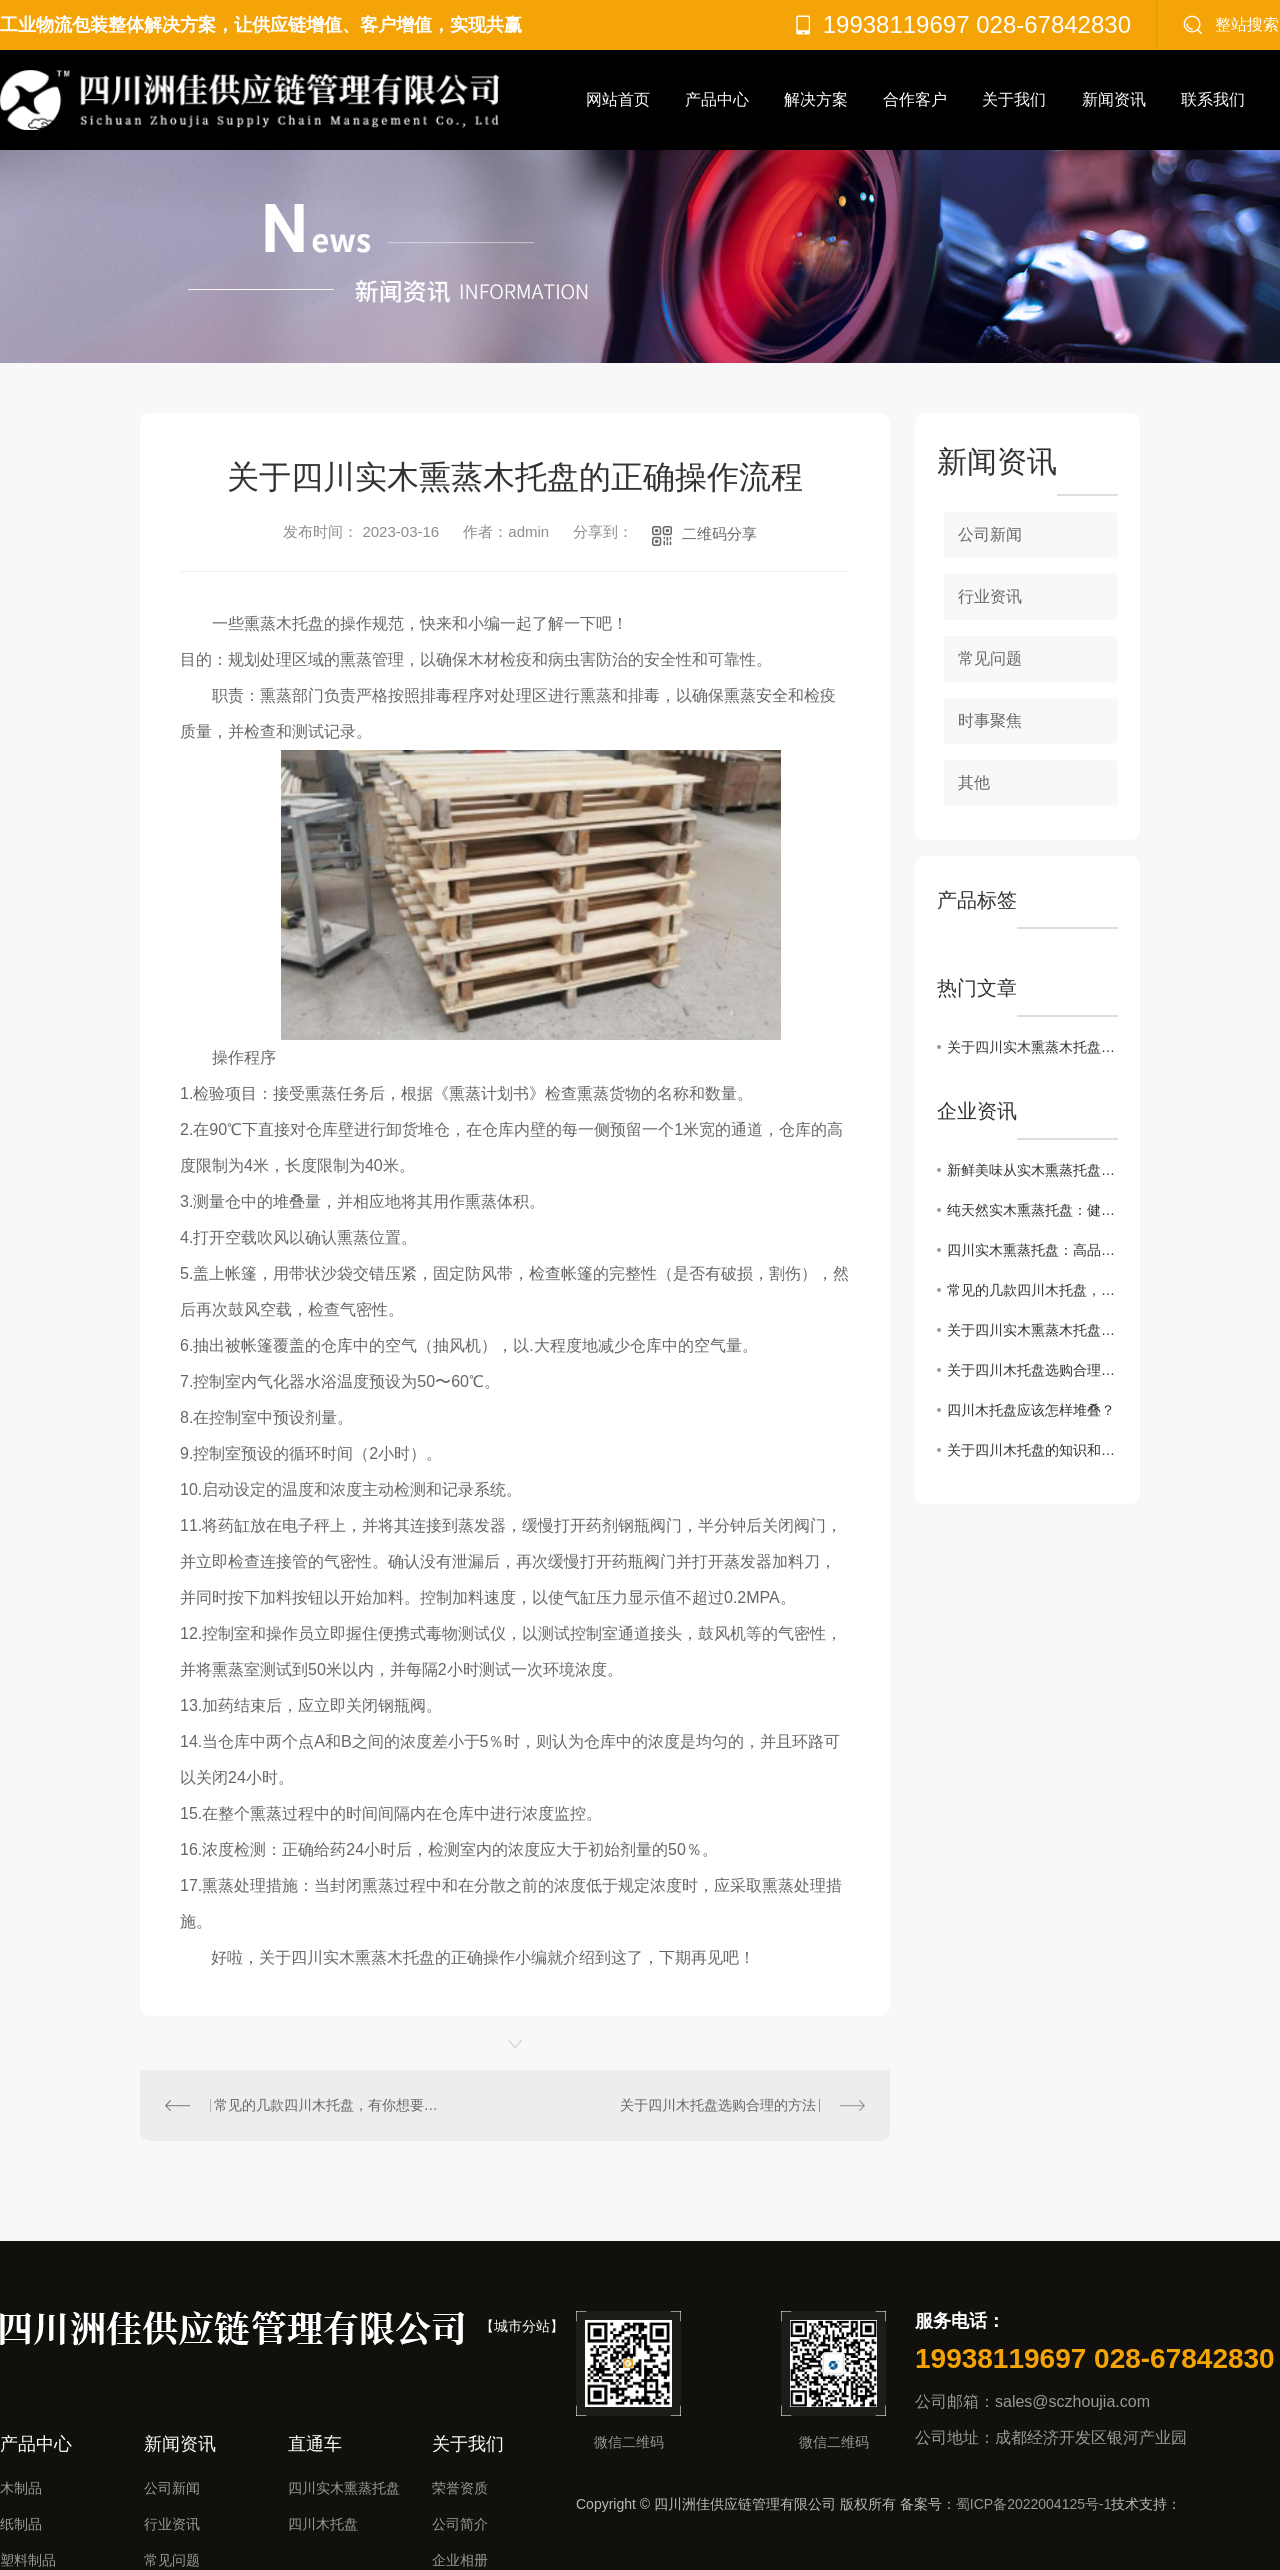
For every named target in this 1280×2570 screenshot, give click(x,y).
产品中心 (717, 99)
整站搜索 (1247, 24)
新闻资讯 (1114, 99)
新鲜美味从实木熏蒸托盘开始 (1032, 1170)
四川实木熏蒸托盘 (344, 2488)
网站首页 (618, 99)
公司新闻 (990, 534)
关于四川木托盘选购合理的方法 (718, 2105)
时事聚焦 (990, 720)
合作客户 (915, 99)
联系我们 (1213, 99)
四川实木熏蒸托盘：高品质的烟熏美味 (1032, 1250)
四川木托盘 (323, 2524)
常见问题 (990, 658)
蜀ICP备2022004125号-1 (1034, 2504)
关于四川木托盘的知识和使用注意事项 (1032, 1450)
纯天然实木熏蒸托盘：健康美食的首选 (1032, 1210)
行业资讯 (990, 596)
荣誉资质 (460, 2488)
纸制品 (21, 2524)
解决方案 (816, 99)
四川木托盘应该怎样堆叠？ (1031, 1410)
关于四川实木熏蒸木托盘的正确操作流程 (1032, 1047)
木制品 (21, 2488)
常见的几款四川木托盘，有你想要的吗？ (328, 2105)
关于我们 (1014, 99)
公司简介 (460, 2524)
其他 (974, 782)
